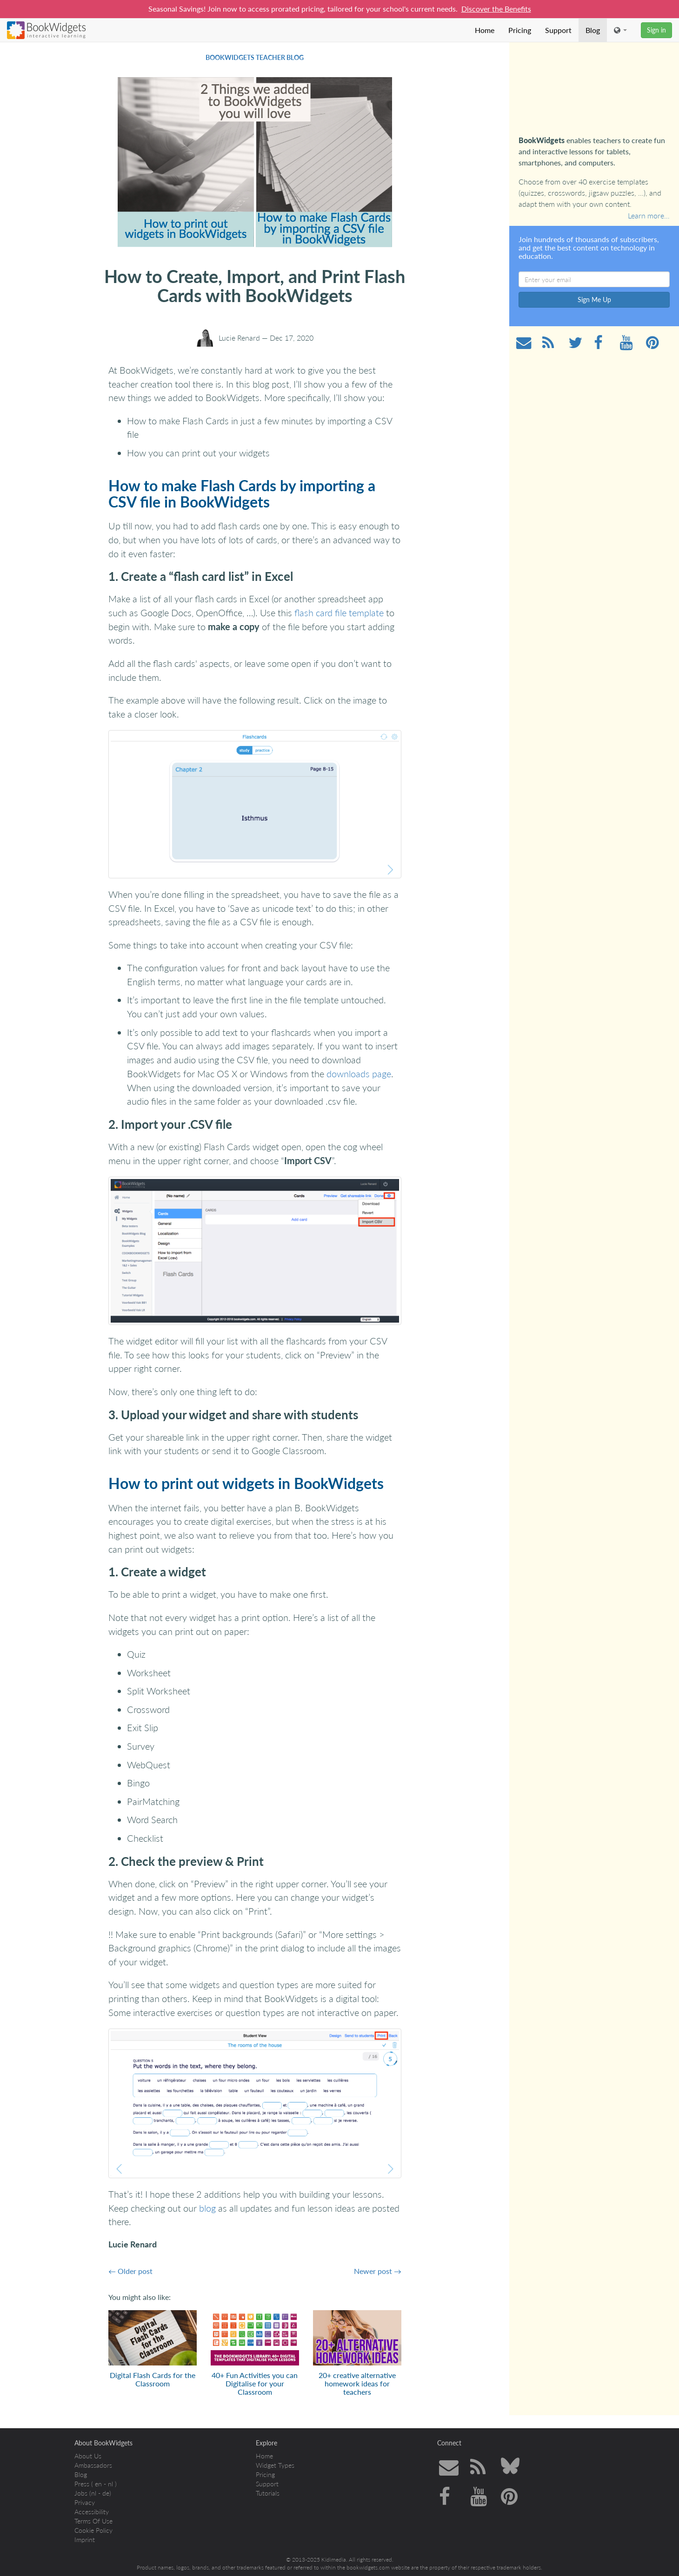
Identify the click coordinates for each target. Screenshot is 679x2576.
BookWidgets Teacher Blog (255, 57)
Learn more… (649, 215)
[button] (620, 30)
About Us (87, 2456)
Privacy (84, 2502)
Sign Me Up (594, 299)
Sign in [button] (656, 30)
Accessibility (91, 2512)
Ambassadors (93, 2465)
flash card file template (339, 612)
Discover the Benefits (496, 8)
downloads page (358, 1073)
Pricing (519, 30)
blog (207, 2208)
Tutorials (268, 2493)
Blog (593, 30)
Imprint (84, 2539)
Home (484, 30)
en (98, 2484)
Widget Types (275, 2465)
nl (110, 2484)
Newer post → (377, 2270)
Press (81, 2484)
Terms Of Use (93, 2521)
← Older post (130, 2270)
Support (558, 30)
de (105, 2493)
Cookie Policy (93, 2530)
